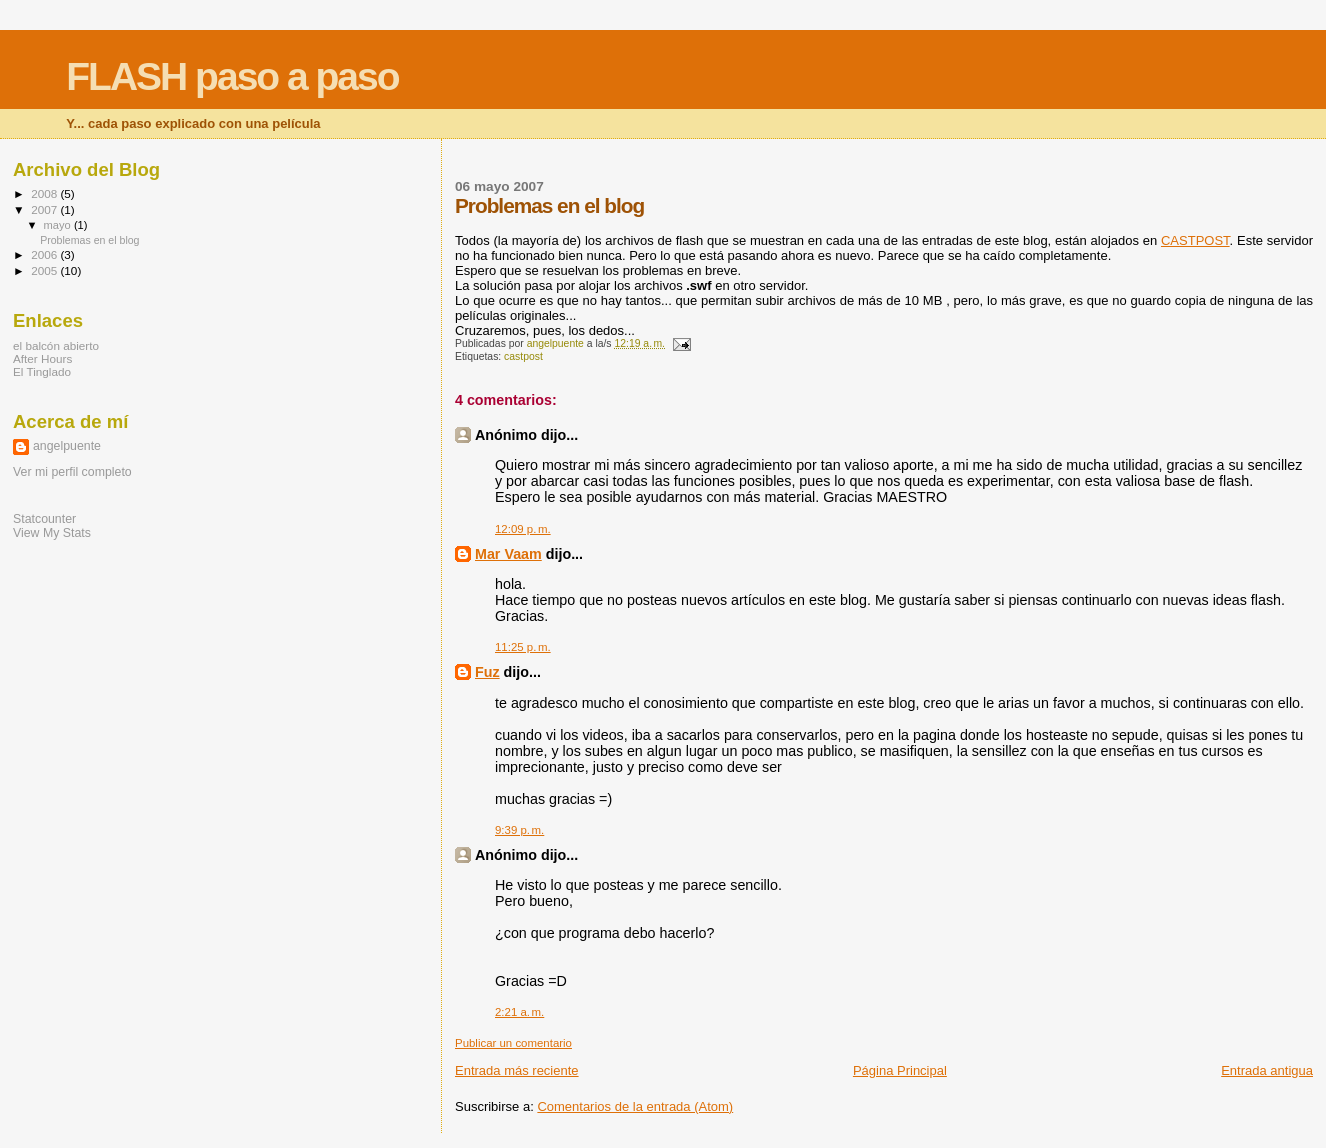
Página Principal (900, 1070)
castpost (523, 356)
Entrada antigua (1267, 1070)
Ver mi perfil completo (72, 472)
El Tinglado (42, 371)
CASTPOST (1195, 240)
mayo (59, 225)
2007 (45, 209)
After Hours (42, 358)
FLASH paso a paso (232, 76)
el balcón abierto (56, 345)
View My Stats (52, 533)
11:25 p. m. (523, 647)
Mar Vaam (508, 554)
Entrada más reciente (517, 1070)
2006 (45, 254)
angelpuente (67, 446)
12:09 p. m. (523, 529)
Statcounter (44, 519)
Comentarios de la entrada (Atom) (635, 1106)
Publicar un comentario (513, 1043)
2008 (45, 193)
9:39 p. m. (519, 830)
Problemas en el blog (89, 240)
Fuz (487, 672)
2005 (45, 270)
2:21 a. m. (519, 1012)
